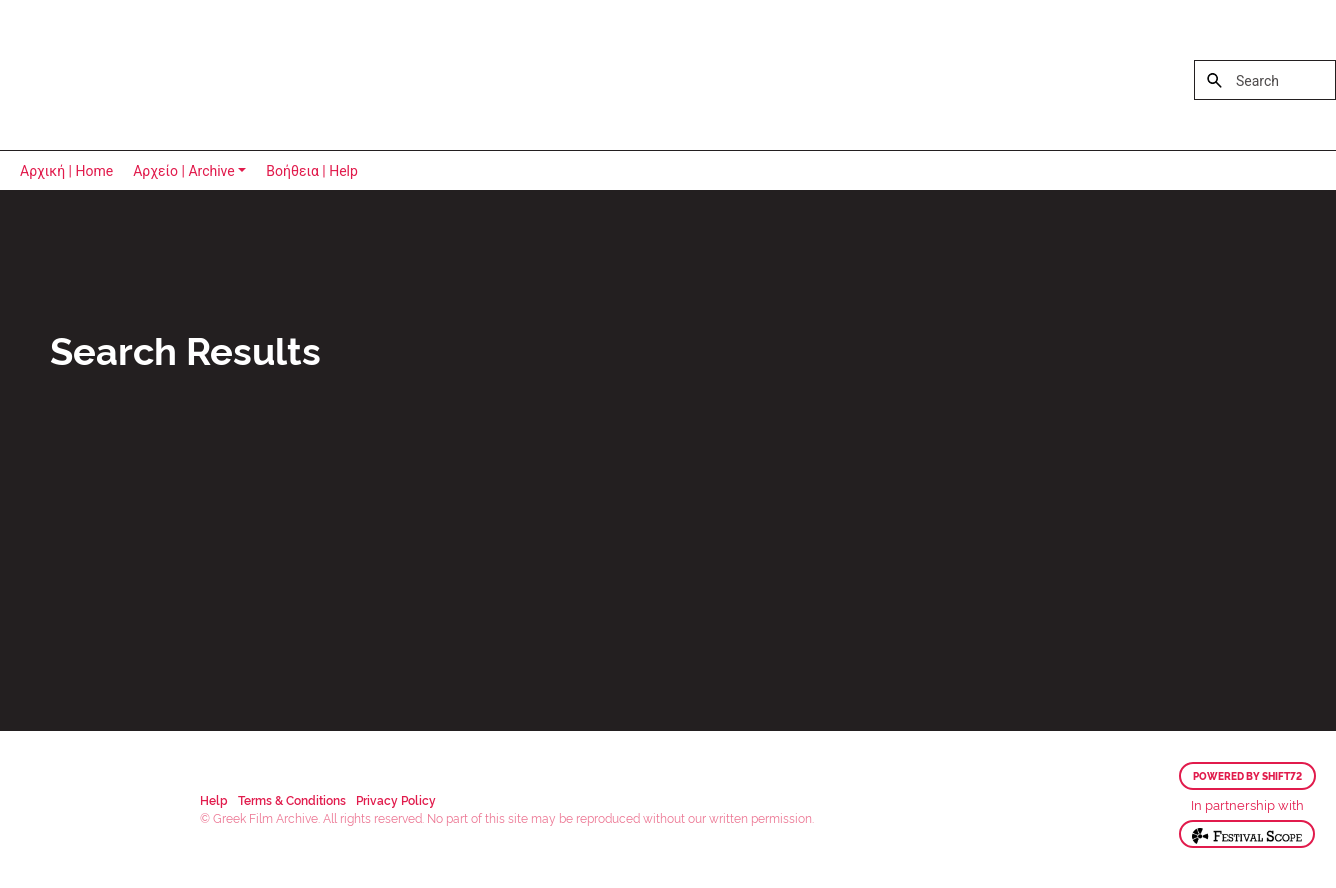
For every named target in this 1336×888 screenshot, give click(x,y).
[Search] (1265, 80)
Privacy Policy (396, 799)
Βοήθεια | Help (312, 171)
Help (214, 799)
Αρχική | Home (66, 171)
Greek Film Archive (102, 75)
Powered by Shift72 (1247, 776)
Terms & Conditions (292, 799)
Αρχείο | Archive (184, 171)
